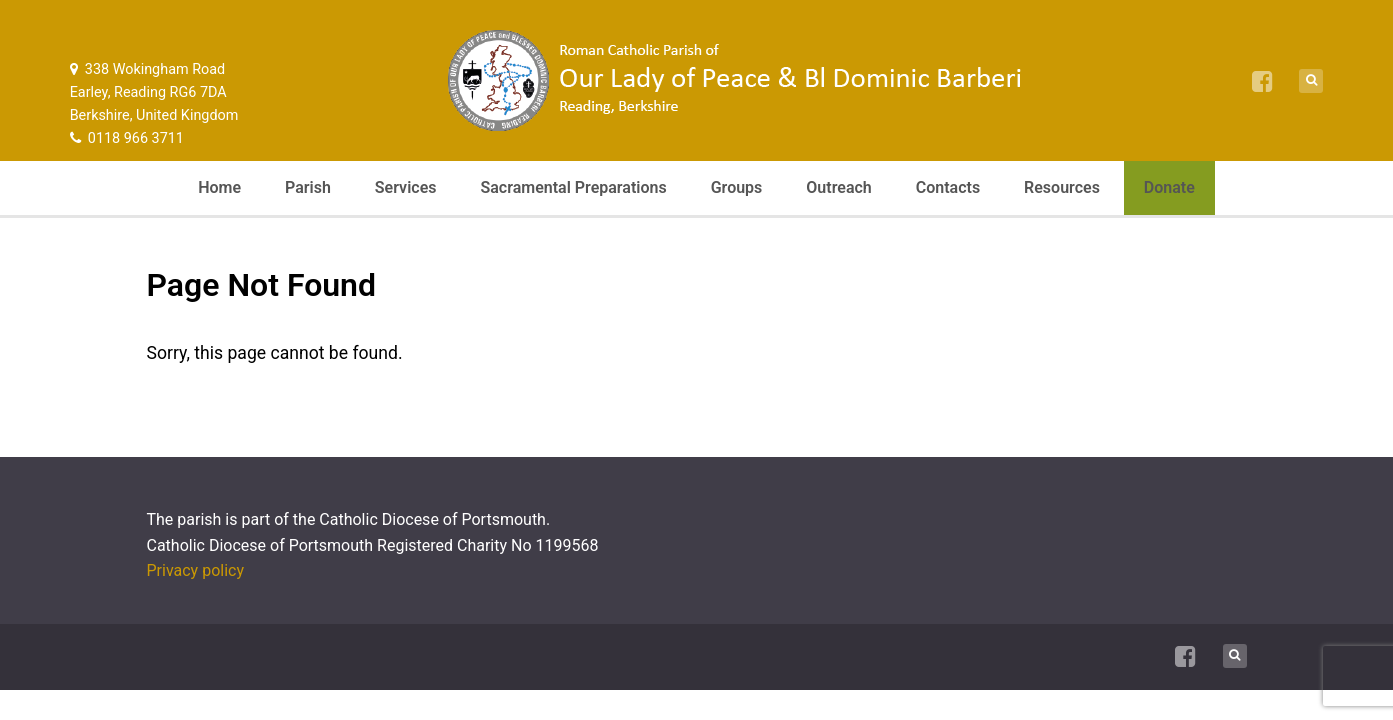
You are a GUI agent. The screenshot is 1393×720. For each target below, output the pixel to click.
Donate (1169, 187)
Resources (1062, 187)
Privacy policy (196, 570)
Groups (737, 187)
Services (406, 187)
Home (219, 187)
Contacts (948, 187)
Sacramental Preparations (573, 187)
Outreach (838, 187)
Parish (308, 187)
